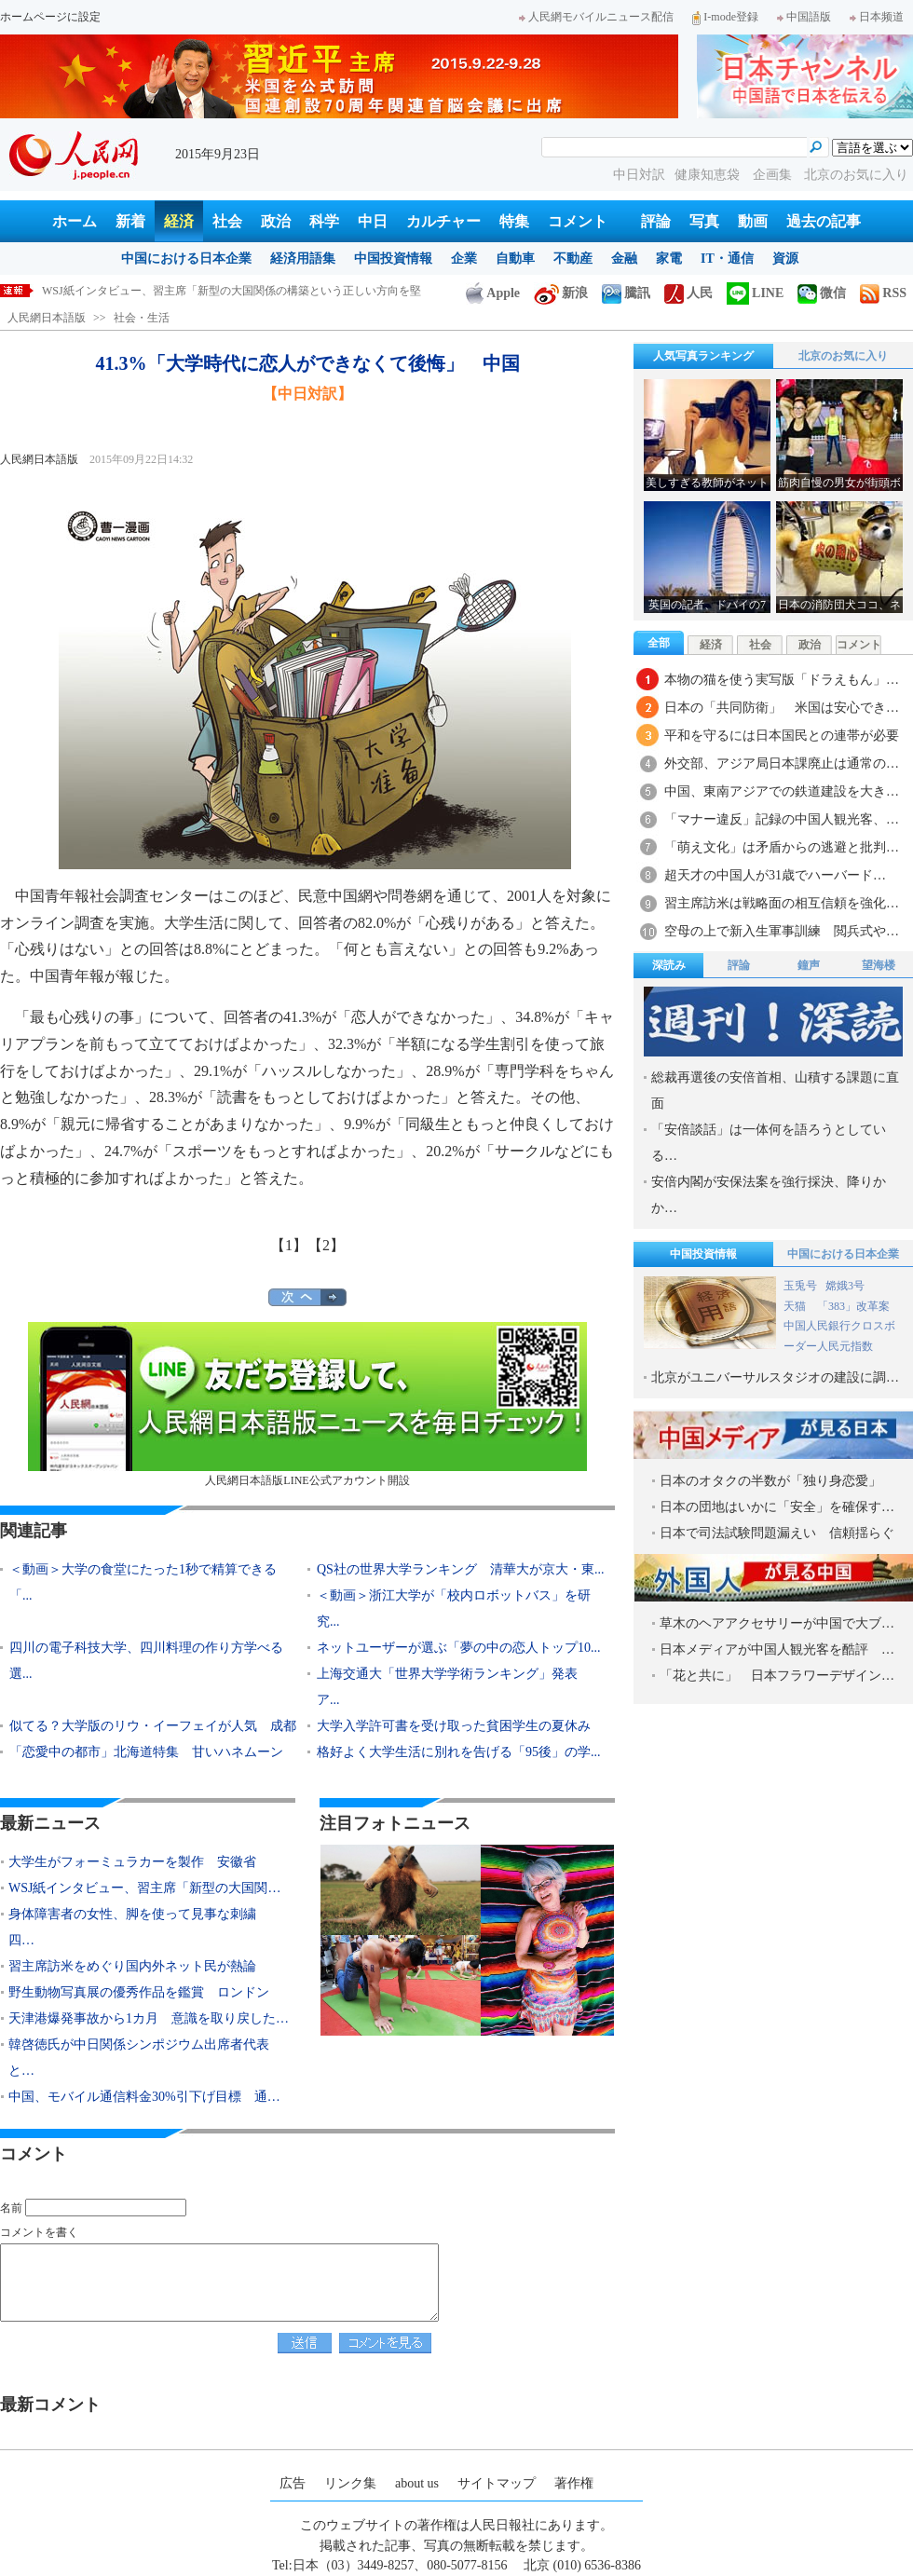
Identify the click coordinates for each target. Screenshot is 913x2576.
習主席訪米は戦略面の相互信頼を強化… (781, 903)
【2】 (326, 1245)
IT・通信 (727, 259)
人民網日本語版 (46, 317)
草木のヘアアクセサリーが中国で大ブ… (777, 1623)
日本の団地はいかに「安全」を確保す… (777, 1507)
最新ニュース (50, 1823)
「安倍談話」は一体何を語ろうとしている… (768, 1143)
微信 (821, 293)
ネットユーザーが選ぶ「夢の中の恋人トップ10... (459, 1648)
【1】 (288, 1245)
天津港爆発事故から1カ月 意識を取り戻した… (148, 2018)
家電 (669, 259)
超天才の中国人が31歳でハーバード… (775, 875)
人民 (688, 293)
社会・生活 (142, 317)
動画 (753, 221)
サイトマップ (496, 2483)
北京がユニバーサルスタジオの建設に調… (775, 1377)
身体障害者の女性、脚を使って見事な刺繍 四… (138, 1927)
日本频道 (877, 16)
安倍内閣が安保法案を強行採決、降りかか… (768, 1195)
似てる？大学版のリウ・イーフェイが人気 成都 (152, 1726)
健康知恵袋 (709, 175)
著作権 (573, 2483)
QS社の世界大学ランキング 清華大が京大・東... (460, 1569)
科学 (324, 221)
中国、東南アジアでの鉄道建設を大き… (781, 791)
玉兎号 (800, 1285)
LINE (755, 293)
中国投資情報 (393, 259)
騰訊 (626, 293)
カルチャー (443, 221)
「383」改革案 (853, 1306)
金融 (624, 259)
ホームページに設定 (50, 16)
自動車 (515, 259)
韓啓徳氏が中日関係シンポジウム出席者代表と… (138, 2058)
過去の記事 (823, 221)
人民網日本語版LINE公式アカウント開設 (307, 1404)
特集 (514, 221)
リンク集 (350, 2483)
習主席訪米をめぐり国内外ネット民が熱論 (132, 1966)
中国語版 (804, 16)
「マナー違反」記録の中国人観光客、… (781, 819)
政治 (276, 221)
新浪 (561, 293)
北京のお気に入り (856, 175)
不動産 (573, 259)
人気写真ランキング (703, 355)
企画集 (774, 175)
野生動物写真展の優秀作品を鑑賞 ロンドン (138, 1992)
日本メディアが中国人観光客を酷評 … (777, 1649)
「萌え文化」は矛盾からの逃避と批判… (781, 847)
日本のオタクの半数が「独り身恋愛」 (770, 1481)
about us (417, 2483)
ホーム (74, 221)
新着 (130, 221)
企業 (464, 259)
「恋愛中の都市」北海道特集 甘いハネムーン (146, 1752)
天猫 (796, 1306)
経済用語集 (302, 259)
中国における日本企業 (186, 259)
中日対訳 (639, 175)
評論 (656, 221)
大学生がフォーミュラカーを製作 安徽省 (132, 1862)
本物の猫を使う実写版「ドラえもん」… (781, 680)
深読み (669, 965)
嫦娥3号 (845, 1285)
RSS (883, 293)
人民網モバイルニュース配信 (596, 16)
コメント (577, 221)
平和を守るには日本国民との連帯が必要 (781, 736)
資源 (785, 259)
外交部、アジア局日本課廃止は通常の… (781, 763)
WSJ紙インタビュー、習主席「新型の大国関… (144, 1888)
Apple (493, 293)
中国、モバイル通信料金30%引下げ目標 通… (144, 2097)
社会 (227, 221)
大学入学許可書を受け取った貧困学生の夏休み (454, 1726)
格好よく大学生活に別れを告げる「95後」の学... (459, 1752)
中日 (373, 221)
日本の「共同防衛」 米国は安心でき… (781, 708)
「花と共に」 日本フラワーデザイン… (777, 1676)
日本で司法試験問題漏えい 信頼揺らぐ (777, 1533)
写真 (704, 221)
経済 (179, 221)
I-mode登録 (725, 16)
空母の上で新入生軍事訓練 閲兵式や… (781, 931)
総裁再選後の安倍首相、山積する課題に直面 (775, 1090)
